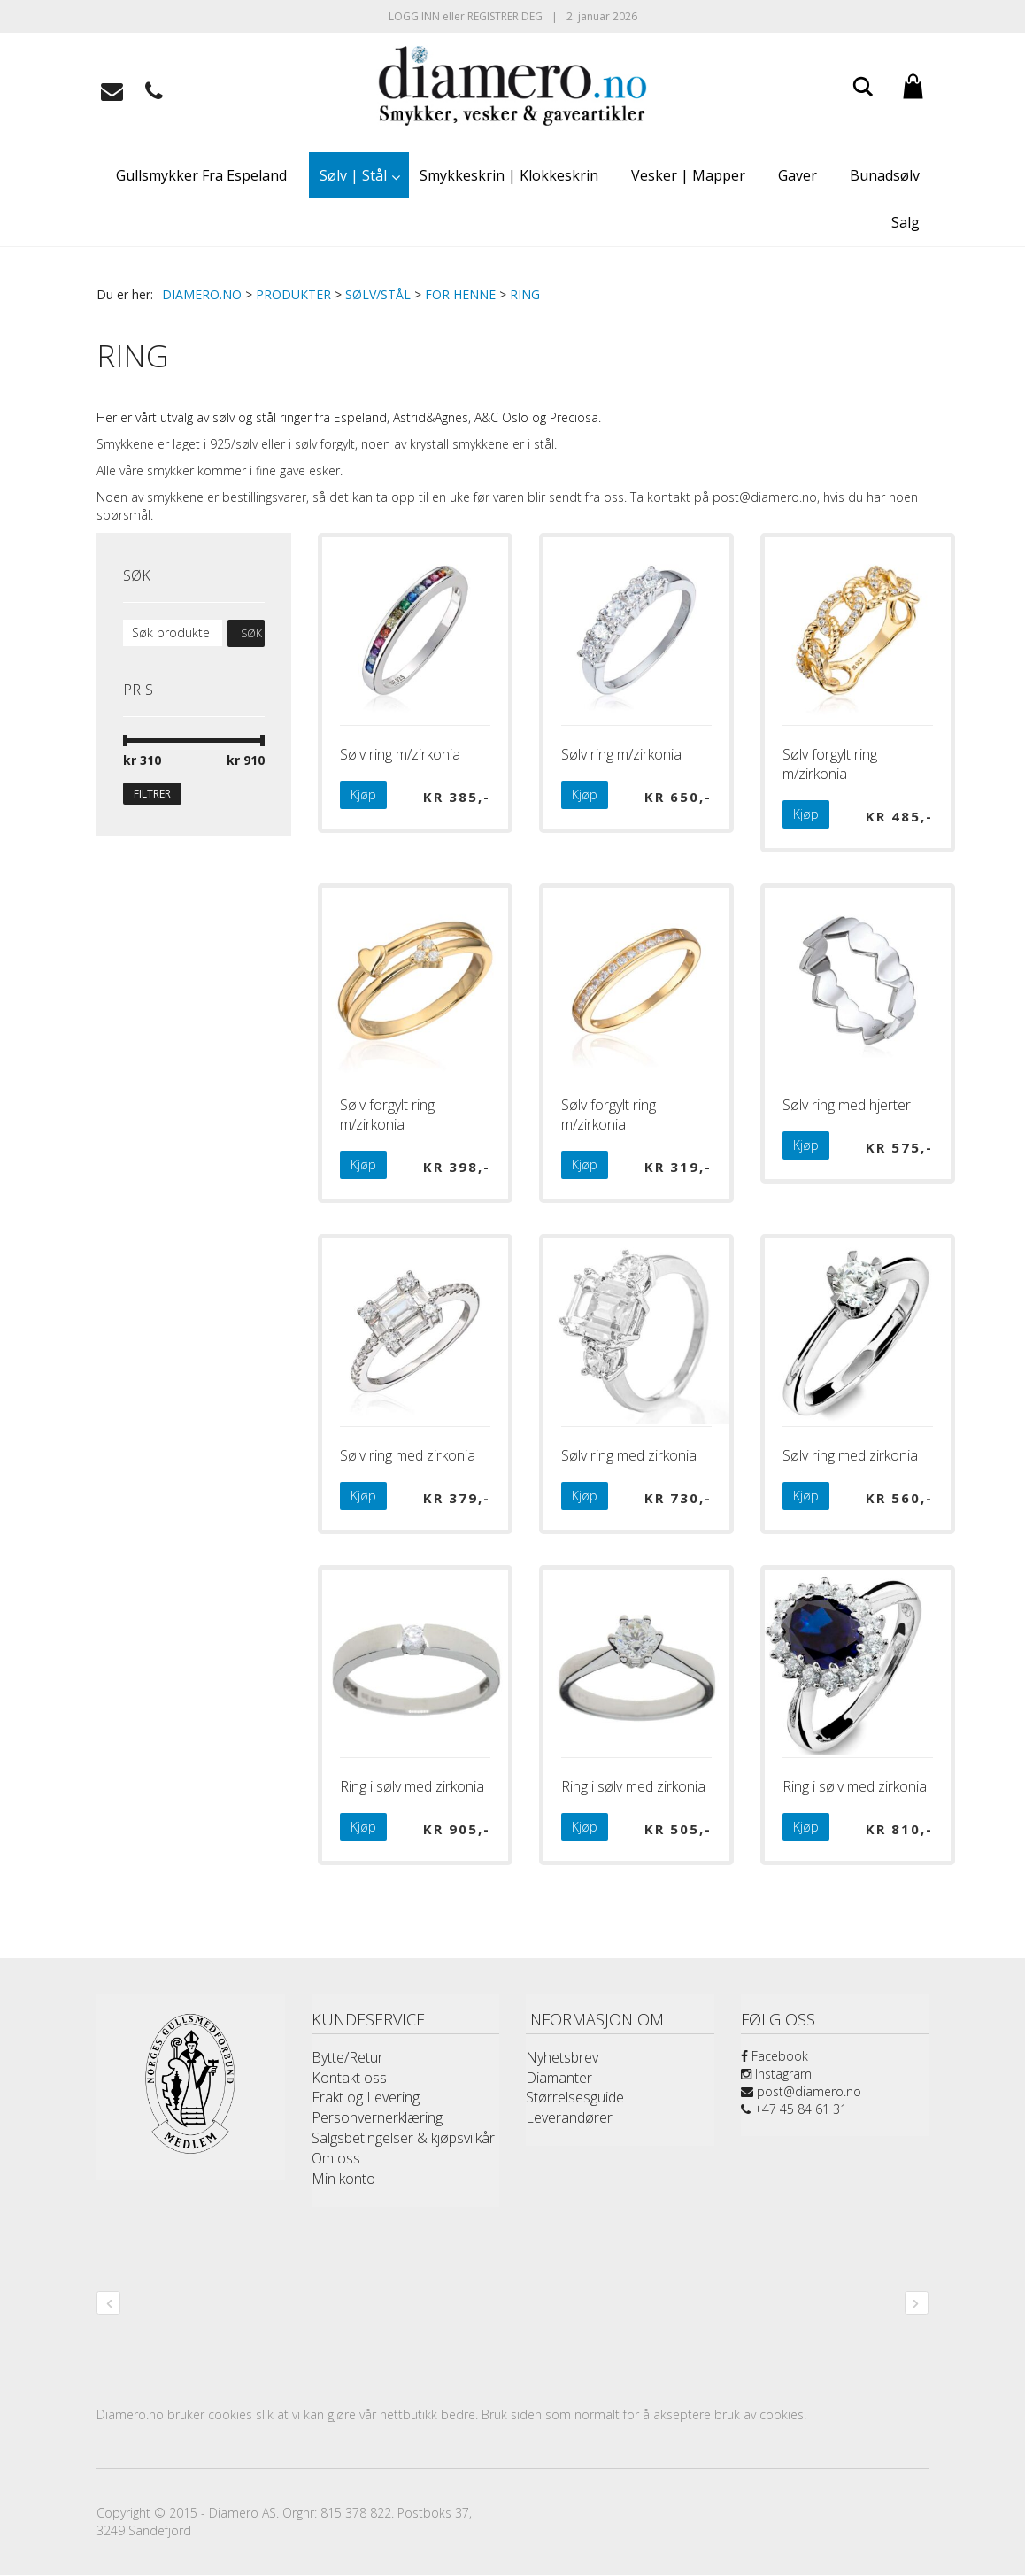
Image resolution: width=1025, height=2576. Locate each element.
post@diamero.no (801, 2091)
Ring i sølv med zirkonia (412, 1786)
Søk (251, 633)
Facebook (774, 2056)
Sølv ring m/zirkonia (400, 754)
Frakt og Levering (366, 2097)
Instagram (776, 2073)
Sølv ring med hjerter (846, 1104)
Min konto (343, 2178)
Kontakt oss (349, 2077)
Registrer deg (505, 16)
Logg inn (414, 16)
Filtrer (152, 793)
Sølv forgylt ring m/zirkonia (829, 763)
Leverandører (569, 2117)
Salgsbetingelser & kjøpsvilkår (403, 2138)
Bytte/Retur (347, 2057)
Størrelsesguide (575, 2097)
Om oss (336, 2158)
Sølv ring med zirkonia (407, 1455)
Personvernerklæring (377, 2117)
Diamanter (559, 2077)
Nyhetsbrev (562, 2057)
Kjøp (363, 794)
